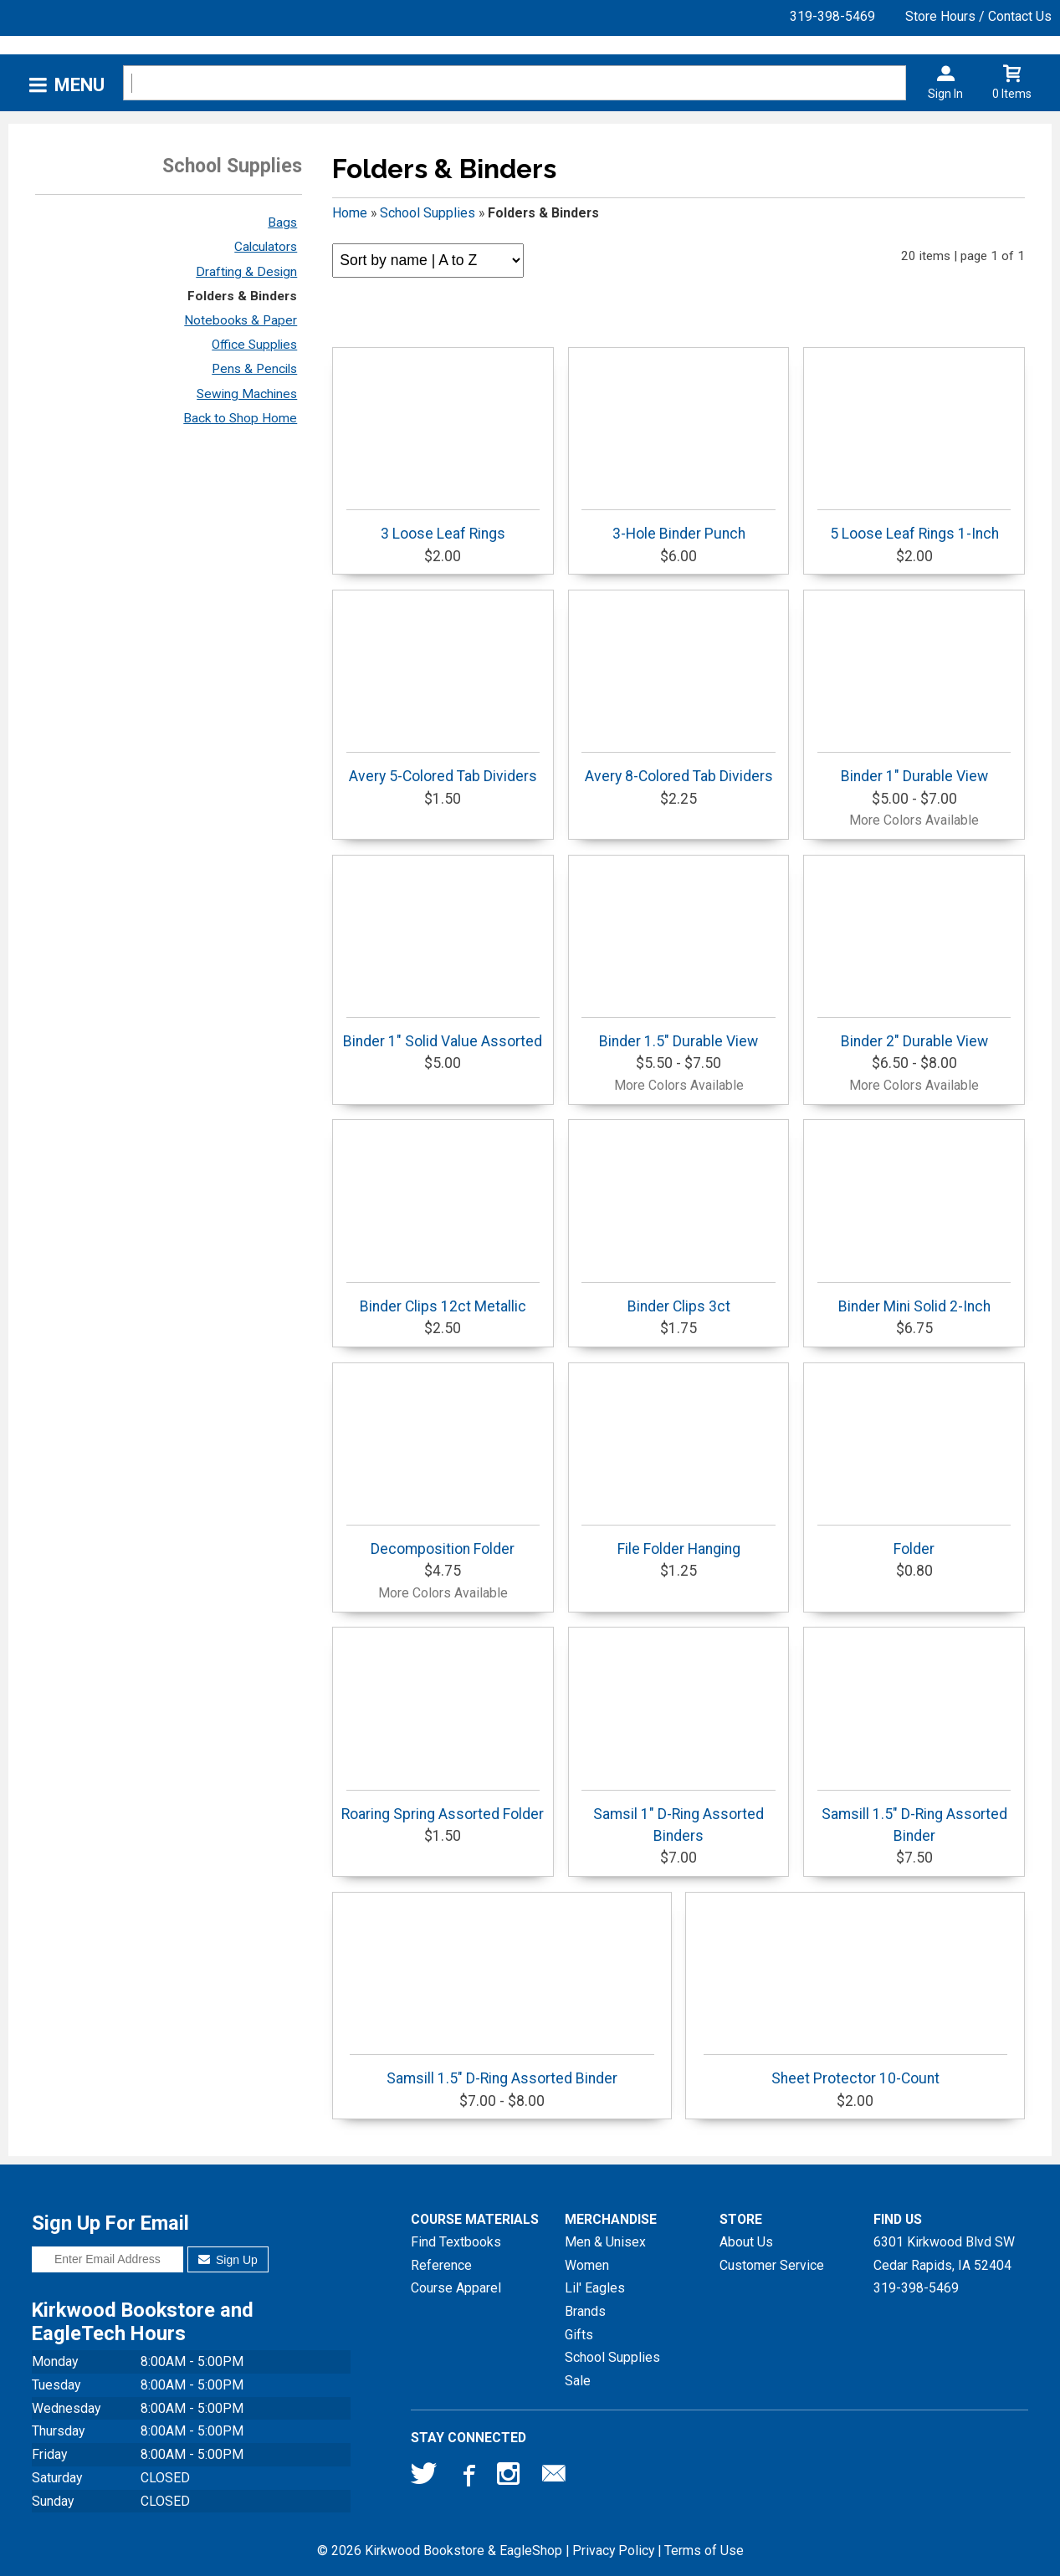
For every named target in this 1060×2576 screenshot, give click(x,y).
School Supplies (427, 213)
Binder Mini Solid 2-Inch (914, 1298)
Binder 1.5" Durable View (678, 1033)
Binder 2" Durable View (914, 1033)
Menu (79, 84)
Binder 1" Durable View (914, 768)
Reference (441, 2265)
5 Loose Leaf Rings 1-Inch (914, 525)
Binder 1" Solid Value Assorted (442, 1033)
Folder (914, 1541)
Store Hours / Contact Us (978, 16)
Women (587, 2265)
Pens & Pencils (254, 368)
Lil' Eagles (595, 2288)
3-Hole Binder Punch (678, 525)
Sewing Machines (247, 393)
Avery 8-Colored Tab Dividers (678, 768)
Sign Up (228, 2260)
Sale (578, 2381)
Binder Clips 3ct (678, 1298)
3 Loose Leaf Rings (443, 525)
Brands (585, 2311)
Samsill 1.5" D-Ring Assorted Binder (914, 1817)
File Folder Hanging (678, 1541)
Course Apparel (456, 2288)
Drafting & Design (246, 271)
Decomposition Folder (443, 1541)
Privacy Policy (613, 2550)
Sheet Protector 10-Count (856, 2070)
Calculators (265, 246)
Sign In (945, 93)
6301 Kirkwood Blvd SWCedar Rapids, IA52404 (944, 2253)
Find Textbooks (456, 2242)
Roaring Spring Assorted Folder (442, 1806)
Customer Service (771, 2265)
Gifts (579, 2335)
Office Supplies (254, 344)
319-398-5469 (832, 16)
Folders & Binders (242, 296)
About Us (746, 2242)
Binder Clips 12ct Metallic (443, 1298)
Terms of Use (704, 2550)
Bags (282, 222)
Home (349, 213)
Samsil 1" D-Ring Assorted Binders (678, 1817)
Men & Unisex (605, 2242)
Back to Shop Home (240, 418)
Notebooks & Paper (240, 320)
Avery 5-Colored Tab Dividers (443, 768)
